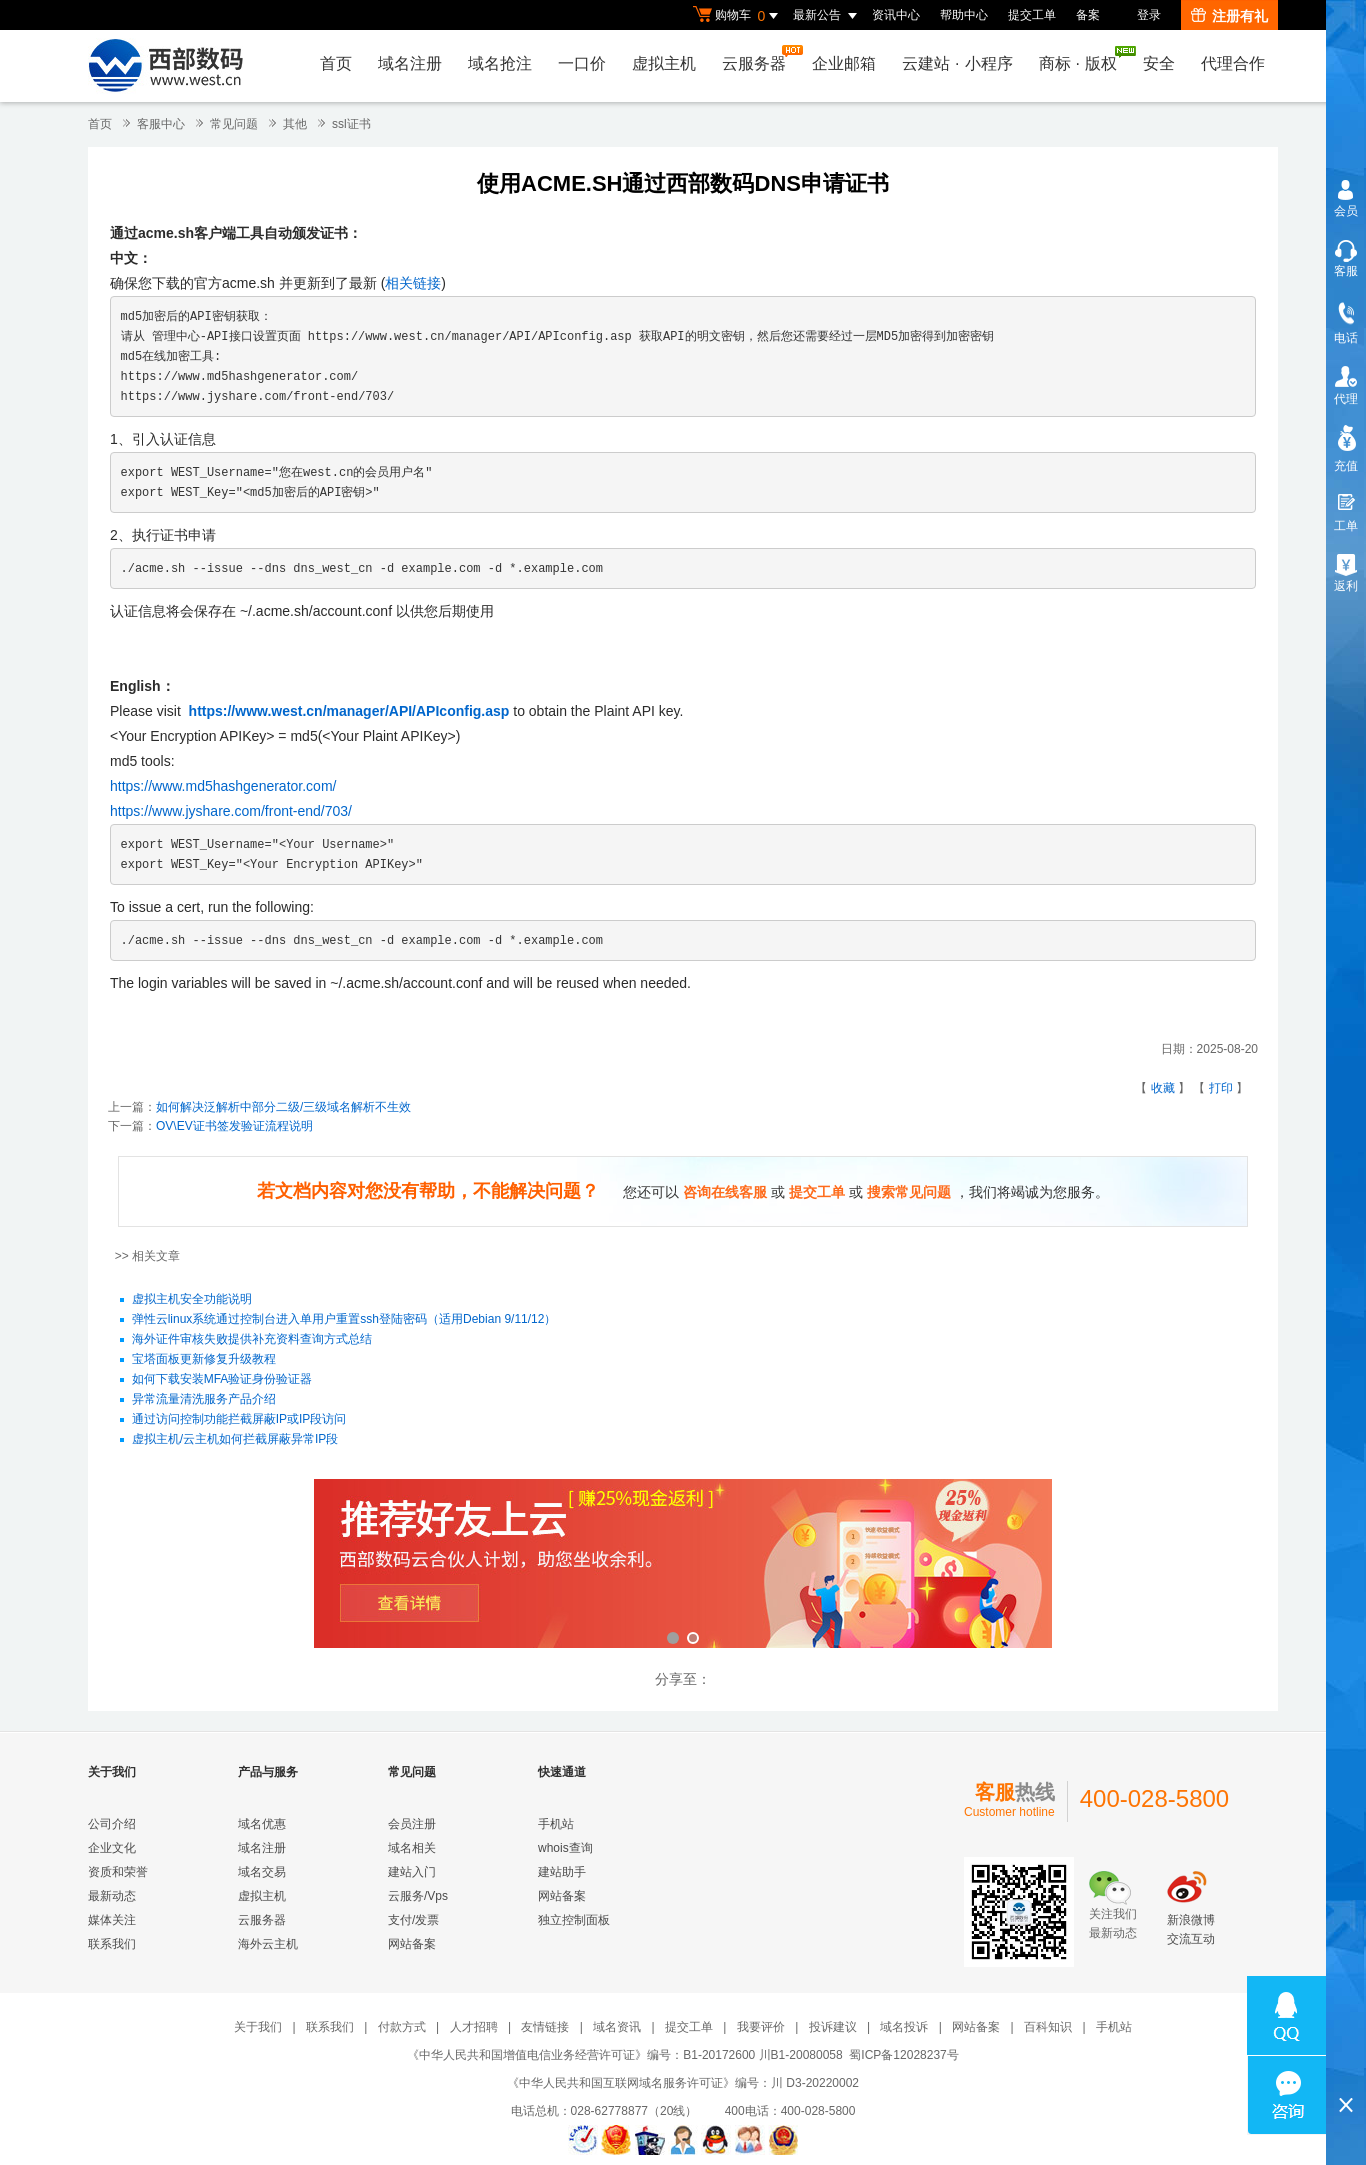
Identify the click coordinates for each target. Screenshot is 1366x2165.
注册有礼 (1229, 16)
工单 (1346, 526)
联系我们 (112, 1944)
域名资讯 (617, 2027)
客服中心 (161, 124)
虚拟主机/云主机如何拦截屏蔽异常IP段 (235, 1440)
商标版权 (1083, 59)
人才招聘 (474, 2027)
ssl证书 (351, 124)
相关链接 (413, 283)
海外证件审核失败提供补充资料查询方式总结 (252, 1340)
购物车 (738, 16)
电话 (1346, 338)
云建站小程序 (957, 63)
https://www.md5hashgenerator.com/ (223, 786)
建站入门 (412, 1872)
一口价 (582, 63)
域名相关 (412, 1848)
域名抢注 (500, 63)
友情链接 (545, 2027)
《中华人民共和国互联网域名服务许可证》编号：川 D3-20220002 (683, 2083)
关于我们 (258, 2027)
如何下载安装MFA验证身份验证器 (222, 1380)
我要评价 (761, 2027)
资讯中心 (896, 15)
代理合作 (1233, 63)
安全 (1159, 63)
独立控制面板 (574, 1920)
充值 (1346, 466)
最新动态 (112, 1896)
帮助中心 (964, 15)
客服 (1346, 271)
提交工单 (1032, 15)
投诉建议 (833, 2027)
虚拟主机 (664, 63)
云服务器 (759, 58)
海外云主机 (268, 1944)
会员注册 (412, 1824)
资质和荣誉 (118, 1872)
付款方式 (402, 2027)
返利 (1346, 586)
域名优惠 (262, 1824)
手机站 (556, 1824)
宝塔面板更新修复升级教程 (204, 1360)
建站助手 (562, 1872)
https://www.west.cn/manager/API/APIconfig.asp (349, 711)
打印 (1221, 1088)
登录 (1149, 15)
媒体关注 (112, 1920)
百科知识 (1048, 2027)
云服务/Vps (418, 1896)
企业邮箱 (844, 63)
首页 (336, 63)
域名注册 (410, 63)
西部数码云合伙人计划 (683, 1565)
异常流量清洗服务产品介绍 (204, 1400)
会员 (1346, 211)
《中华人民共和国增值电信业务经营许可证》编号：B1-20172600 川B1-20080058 (624, 2055)
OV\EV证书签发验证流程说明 (234, 1126)
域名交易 (262, 1872)
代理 (1346, 399)
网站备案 (412, 1944)
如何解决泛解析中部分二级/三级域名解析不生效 (283, 1107)
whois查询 (565, 1848)
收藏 (1163, 1088)
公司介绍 (112, 1824)
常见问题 (234, 124)
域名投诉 (904, 2027)
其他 (295, 124)
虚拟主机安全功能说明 (192, 1300)
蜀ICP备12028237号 (903, 2055)
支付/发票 (413, 1920)
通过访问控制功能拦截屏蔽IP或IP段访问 (239, 1420)
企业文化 (112, 1848)
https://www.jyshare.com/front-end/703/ (231, 811)
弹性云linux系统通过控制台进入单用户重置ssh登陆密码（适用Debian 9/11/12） (344, 1320)
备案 (1088, 15)
